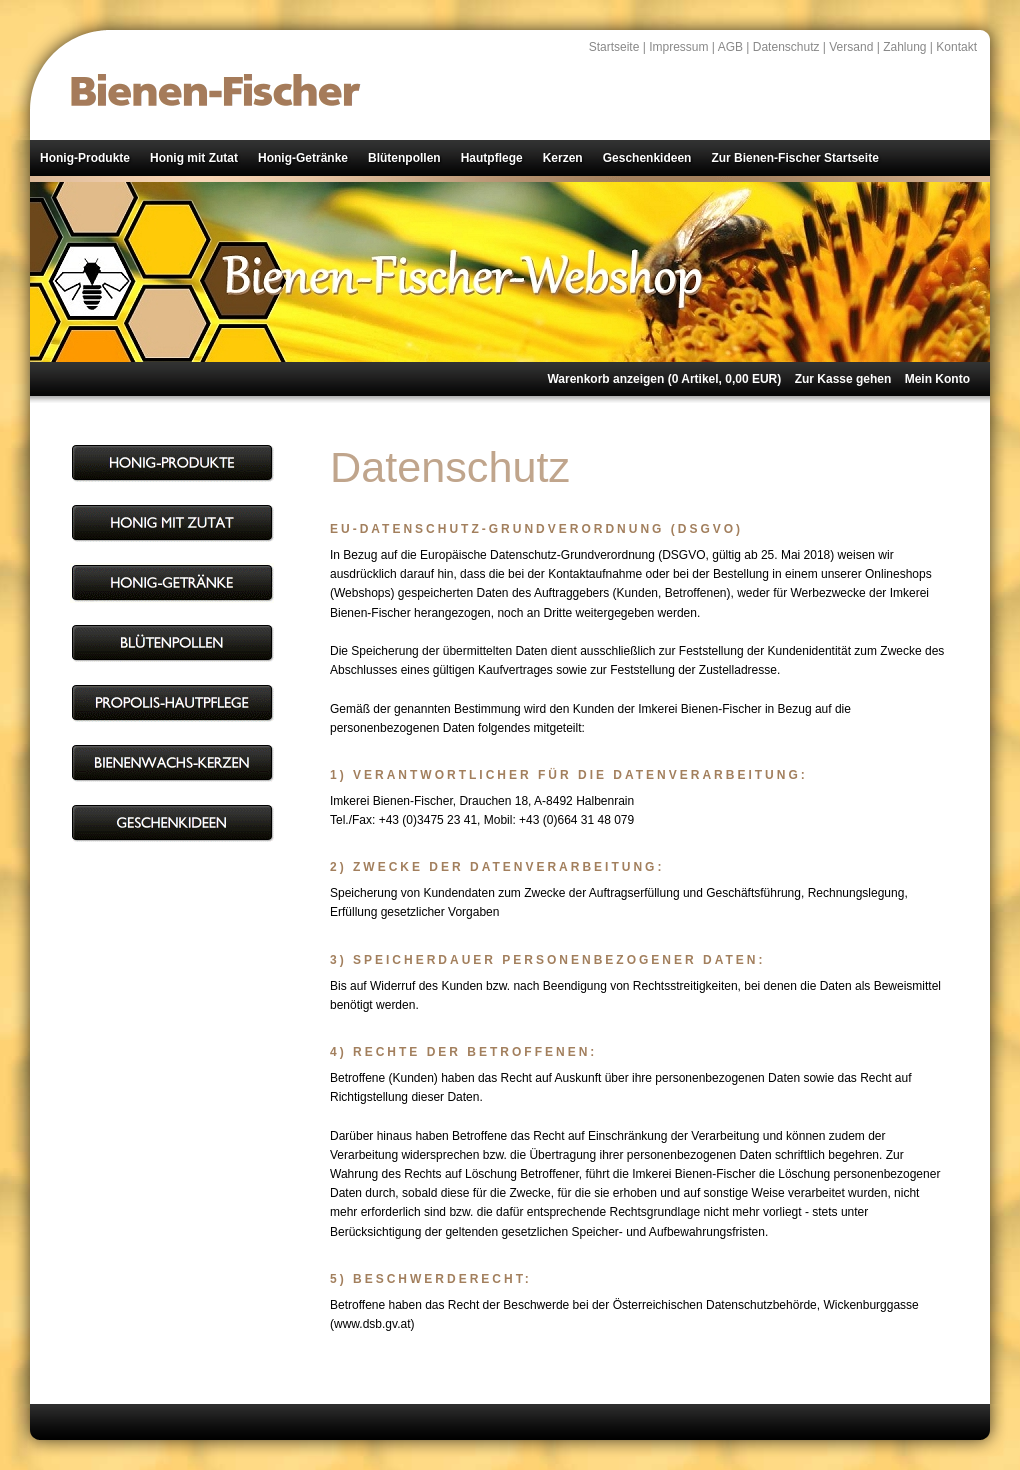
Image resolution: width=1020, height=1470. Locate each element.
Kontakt (956, 47)
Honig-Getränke (303, 158)
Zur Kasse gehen (843, 379)
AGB (730, 47)
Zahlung (904, 47)
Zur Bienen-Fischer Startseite (794, 158)
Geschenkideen (647, 158)
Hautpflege (492, 158)
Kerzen (563, 158)
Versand (851, 47)
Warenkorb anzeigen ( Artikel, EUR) (664, 379)
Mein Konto (937, 379)
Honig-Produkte (85, 158)
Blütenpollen (404, 158)
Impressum (678, 47)
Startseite (614, 47)
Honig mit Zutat (194, 158)
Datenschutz (786, 47)
